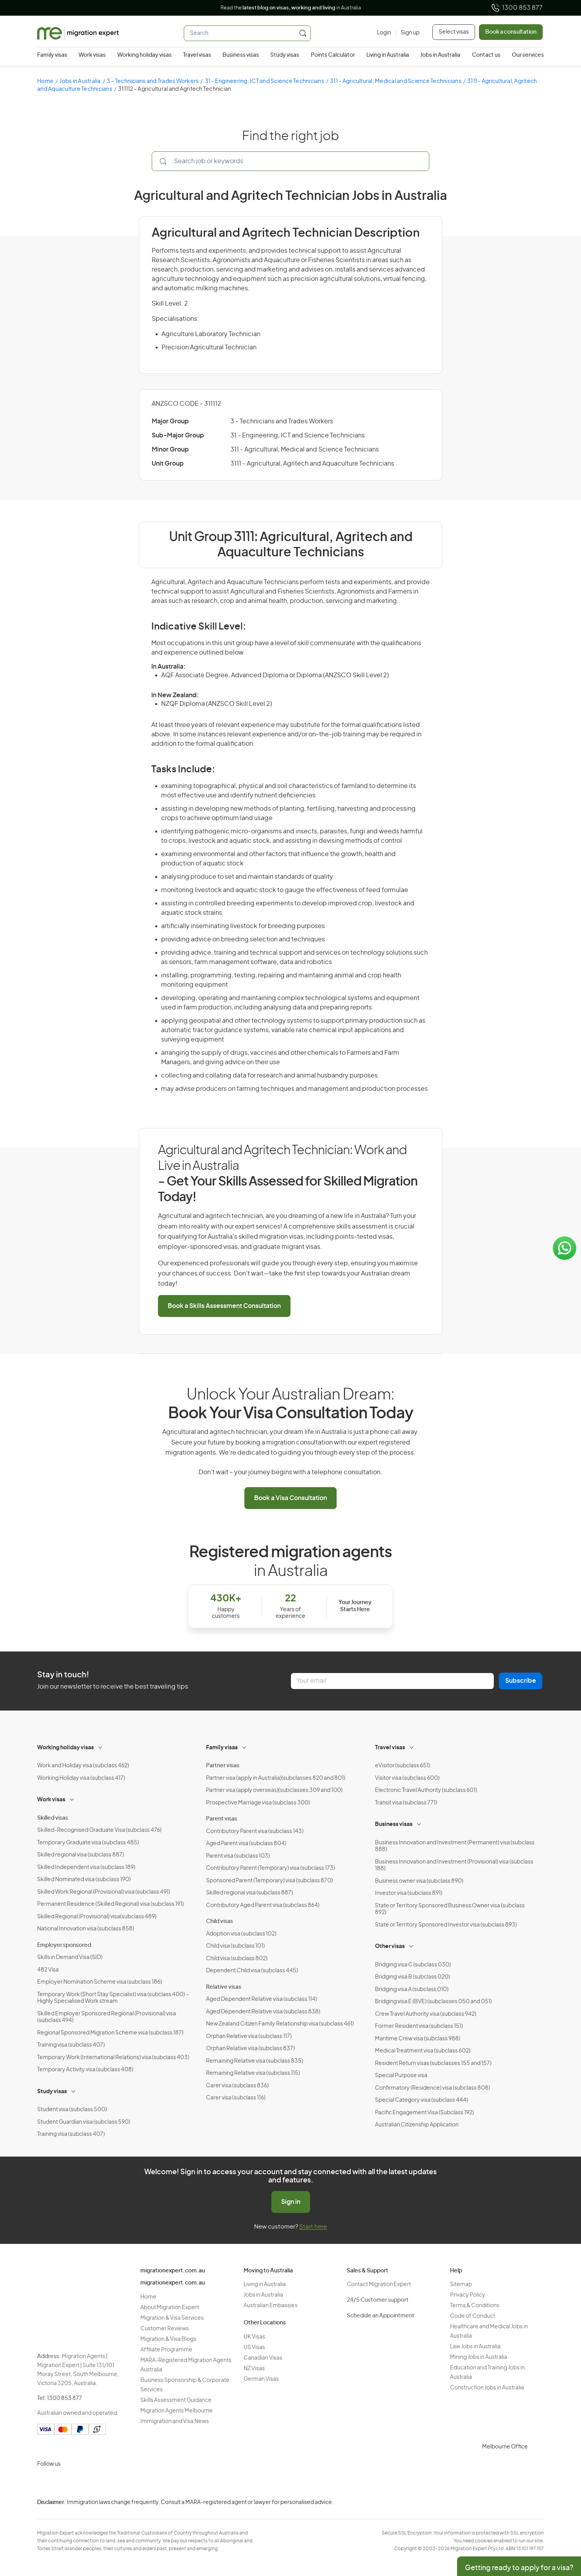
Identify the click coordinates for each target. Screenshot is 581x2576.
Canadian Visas (263, 2358)
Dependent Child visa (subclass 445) (252, 1970)
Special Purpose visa (401, 2075)
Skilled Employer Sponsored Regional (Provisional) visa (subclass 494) (106, 2017)
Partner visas (222, 1765)
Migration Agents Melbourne (176, 2411)
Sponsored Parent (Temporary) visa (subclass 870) (269, 1880)
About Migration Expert (169, 2307)
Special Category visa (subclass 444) (421, 2100)
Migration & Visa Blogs (168, 2339)
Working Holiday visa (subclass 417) (81, 1778)
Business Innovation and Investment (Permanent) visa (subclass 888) (454, 1846)
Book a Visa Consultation (290, 1498)
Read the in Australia (291, 8)
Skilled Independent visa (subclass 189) (86, 1867)
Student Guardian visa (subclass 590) (83, 2122)
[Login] (384, 33)
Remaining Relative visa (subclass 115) (253, 2073)
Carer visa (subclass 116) (235, 2098)
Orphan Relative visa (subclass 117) (249, 2036)
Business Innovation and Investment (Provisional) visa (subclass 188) (454, 1865)
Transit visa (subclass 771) (406, 1803)
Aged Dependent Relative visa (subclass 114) (261, 1999)
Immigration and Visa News (174, 2421)
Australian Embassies (271, 2305)
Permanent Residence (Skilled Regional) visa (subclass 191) (110, 1904)
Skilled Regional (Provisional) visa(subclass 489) (96, 1916)
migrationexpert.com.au (172, 2271)
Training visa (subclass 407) (71, 2045)
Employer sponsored (64, 1945)
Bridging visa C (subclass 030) (413, 1965)
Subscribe (520, 1681)
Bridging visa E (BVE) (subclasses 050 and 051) (433, 2001)
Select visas (454, 32)
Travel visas (197, 55)
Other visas (390, 1946)
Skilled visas (52, 1818)
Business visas (240, 55)
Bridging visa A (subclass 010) (411, 1989)
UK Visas (254, 2337)
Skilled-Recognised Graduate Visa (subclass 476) (99, 1830)
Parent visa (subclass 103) (238, 1856)
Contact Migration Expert (379, 2284)
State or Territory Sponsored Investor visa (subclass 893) (446, 1925)
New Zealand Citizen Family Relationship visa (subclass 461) (280, 2024)
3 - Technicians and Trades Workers (153, 81)
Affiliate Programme (166, 2350)
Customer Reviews (164, 2328)
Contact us (486, 55)
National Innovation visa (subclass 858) (85, 1929)
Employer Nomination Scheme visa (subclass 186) (99, 1982)
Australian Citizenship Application (417, 2125)
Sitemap (461, 2284)
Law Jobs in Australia (475, 2346)
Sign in (290, 2202)
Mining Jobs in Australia (478, 2357)
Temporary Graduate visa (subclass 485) (88, 1843)
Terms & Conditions (474, 2305)
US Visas (254, 2347)
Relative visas (223, 1987)
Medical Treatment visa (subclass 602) (422, 2051)
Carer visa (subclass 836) (237, 2086)
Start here (313, 2227)
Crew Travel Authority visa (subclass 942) (425, 2014)
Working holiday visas (144, 55)
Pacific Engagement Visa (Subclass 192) (424, 2112)
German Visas (261, 2379)
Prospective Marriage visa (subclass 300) (258, 1803)
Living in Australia (387, 55)
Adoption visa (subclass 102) (241, 1934)
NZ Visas (254, 2368)
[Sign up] (408, 33)
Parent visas (221, 1819)
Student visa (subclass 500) (72, 2109)
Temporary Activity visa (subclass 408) (85, 2069)
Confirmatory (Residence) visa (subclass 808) (432, 2088)
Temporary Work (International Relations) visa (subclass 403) (113, 2057)
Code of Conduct (472, 2316)
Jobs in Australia (440, 55)
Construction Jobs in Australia (487, 2388)
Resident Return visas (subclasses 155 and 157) (433, 2063)
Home (45, 81)
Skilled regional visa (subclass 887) (80, 1855)
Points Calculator (333, 55)
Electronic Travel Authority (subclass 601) (426, 1790)
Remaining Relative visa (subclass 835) (254, 2061)
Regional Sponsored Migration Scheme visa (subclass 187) (110, 2033)
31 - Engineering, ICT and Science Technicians (264, 81)
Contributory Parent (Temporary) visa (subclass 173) (270, 1868)
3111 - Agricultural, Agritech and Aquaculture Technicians (312, 464)
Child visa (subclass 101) (235, 1946)
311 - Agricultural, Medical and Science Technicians (395, 81)
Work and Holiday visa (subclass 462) (83, 1765)
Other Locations (265, 2323)
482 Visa (48, 1970)
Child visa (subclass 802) (236, 1958)
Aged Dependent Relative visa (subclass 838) (263, 2012)
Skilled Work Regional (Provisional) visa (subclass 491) (103, 1892)
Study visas (284, 55)
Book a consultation (510, 32)
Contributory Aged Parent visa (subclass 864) (262, 1905)
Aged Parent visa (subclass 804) (246, 1843)
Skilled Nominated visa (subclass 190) (84, 1879)
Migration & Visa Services (172, 2318)
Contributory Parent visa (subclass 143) (254, 1831)
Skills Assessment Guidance (176, 2400)
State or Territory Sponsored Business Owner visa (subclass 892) (450, 1909)
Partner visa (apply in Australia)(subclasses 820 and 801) (275, 1778)
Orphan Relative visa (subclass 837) (250, 2048)
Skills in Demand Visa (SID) (69, 1957)
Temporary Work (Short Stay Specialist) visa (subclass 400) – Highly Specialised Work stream (113, 1998)
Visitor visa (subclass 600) (407, 1778)
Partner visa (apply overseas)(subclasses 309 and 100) (274, 1790)
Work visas (92, 55)
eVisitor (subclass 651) (402, 1765)
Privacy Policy (467, 2295)
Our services (528, 55)
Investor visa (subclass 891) (408, 1893)
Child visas (219, 1921)
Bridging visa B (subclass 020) (412, 1977)
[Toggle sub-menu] (101, 1747)
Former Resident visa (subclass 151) (419, 2026)
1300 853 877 (517, 8)
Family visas (52, 55)
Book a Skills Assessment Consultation (224, 1306)
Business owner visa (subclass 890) (419, 1881)
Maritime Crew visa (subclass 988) (417, 2039)
